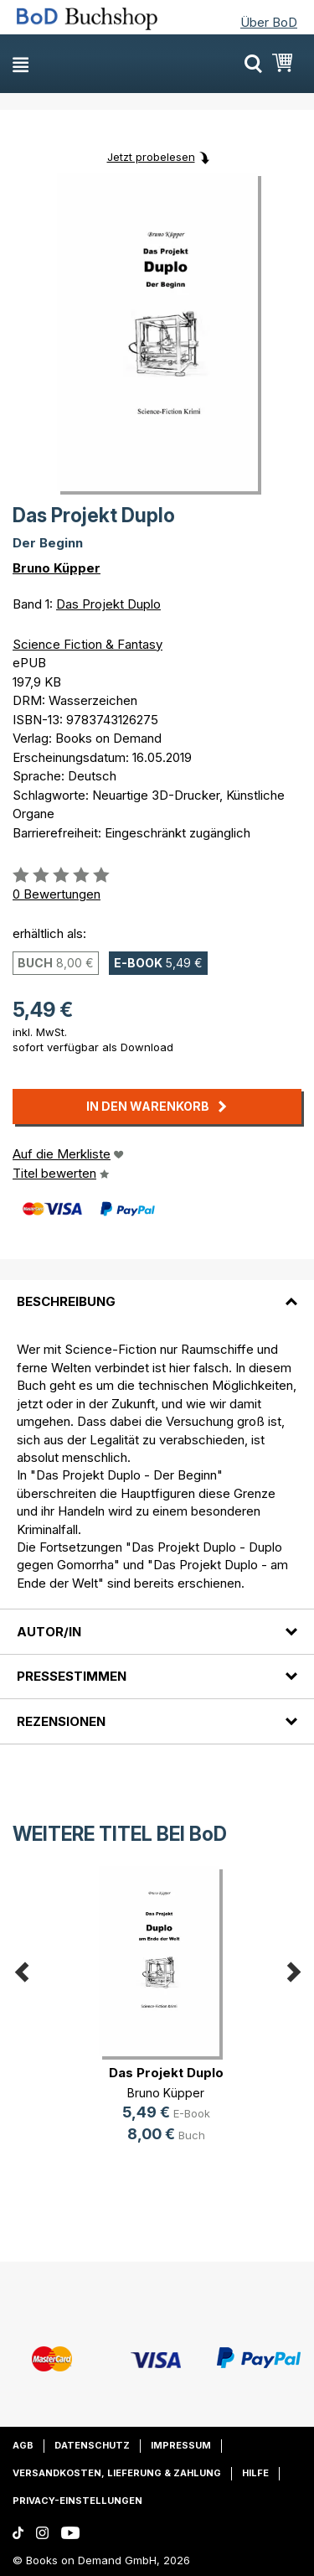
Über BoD (268, 22)
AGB (23, 2445)
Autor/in (49, 1632)
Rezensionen (61, 1721)
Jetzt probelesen (151, 156)
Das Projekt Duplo (108, 604)
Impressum (181, 2445)
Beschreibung (66, 1301)
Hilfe (255, 2473)
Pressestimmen (71, 1676)
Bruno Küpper (56, 568)
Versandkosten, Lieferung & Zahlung (117, 2473)
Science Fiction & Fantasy (87, 644)
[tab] (157, 1291)
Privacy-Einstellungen (77, 2500)
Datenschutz (92, 2445)
